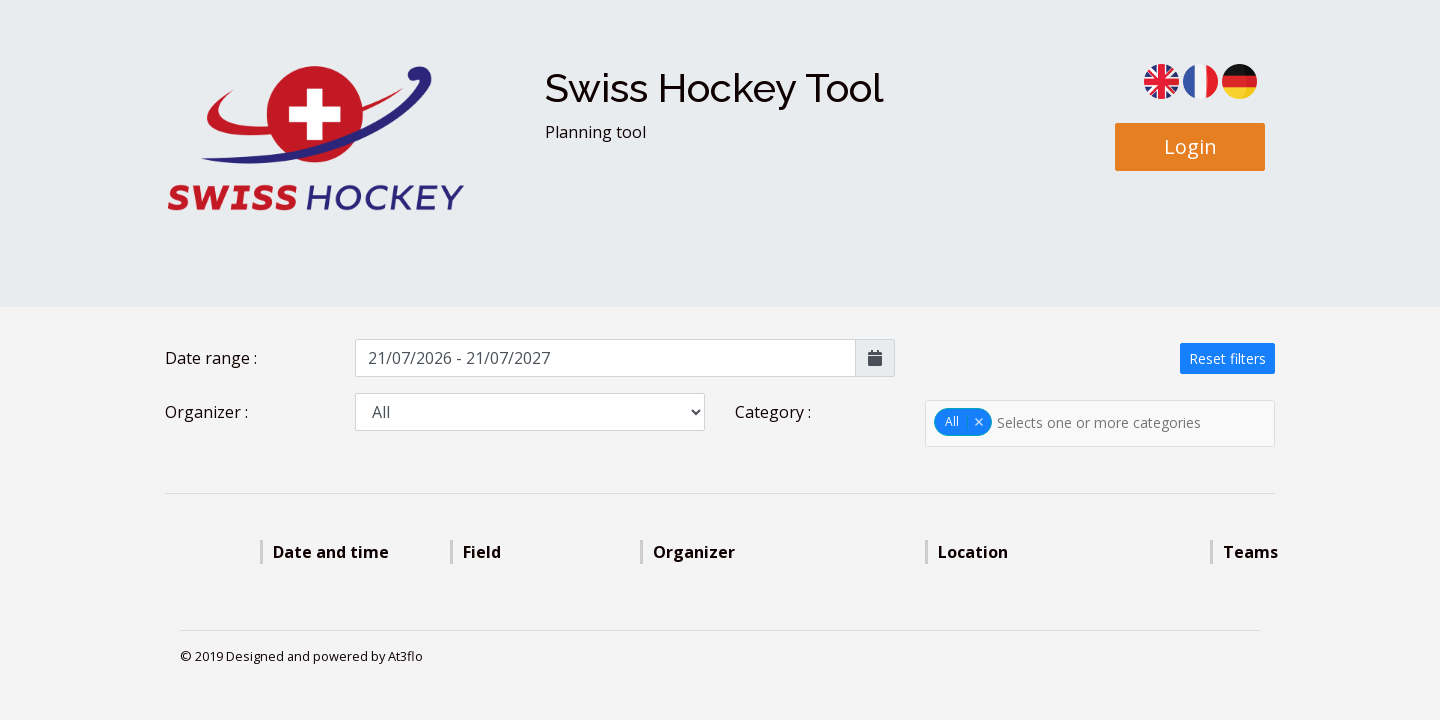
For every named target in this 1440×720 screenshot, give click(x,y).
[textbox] (1113, 422)
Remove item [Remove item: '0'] (978, 422)
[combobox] (1100, 423)
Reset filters (1227, 358)
